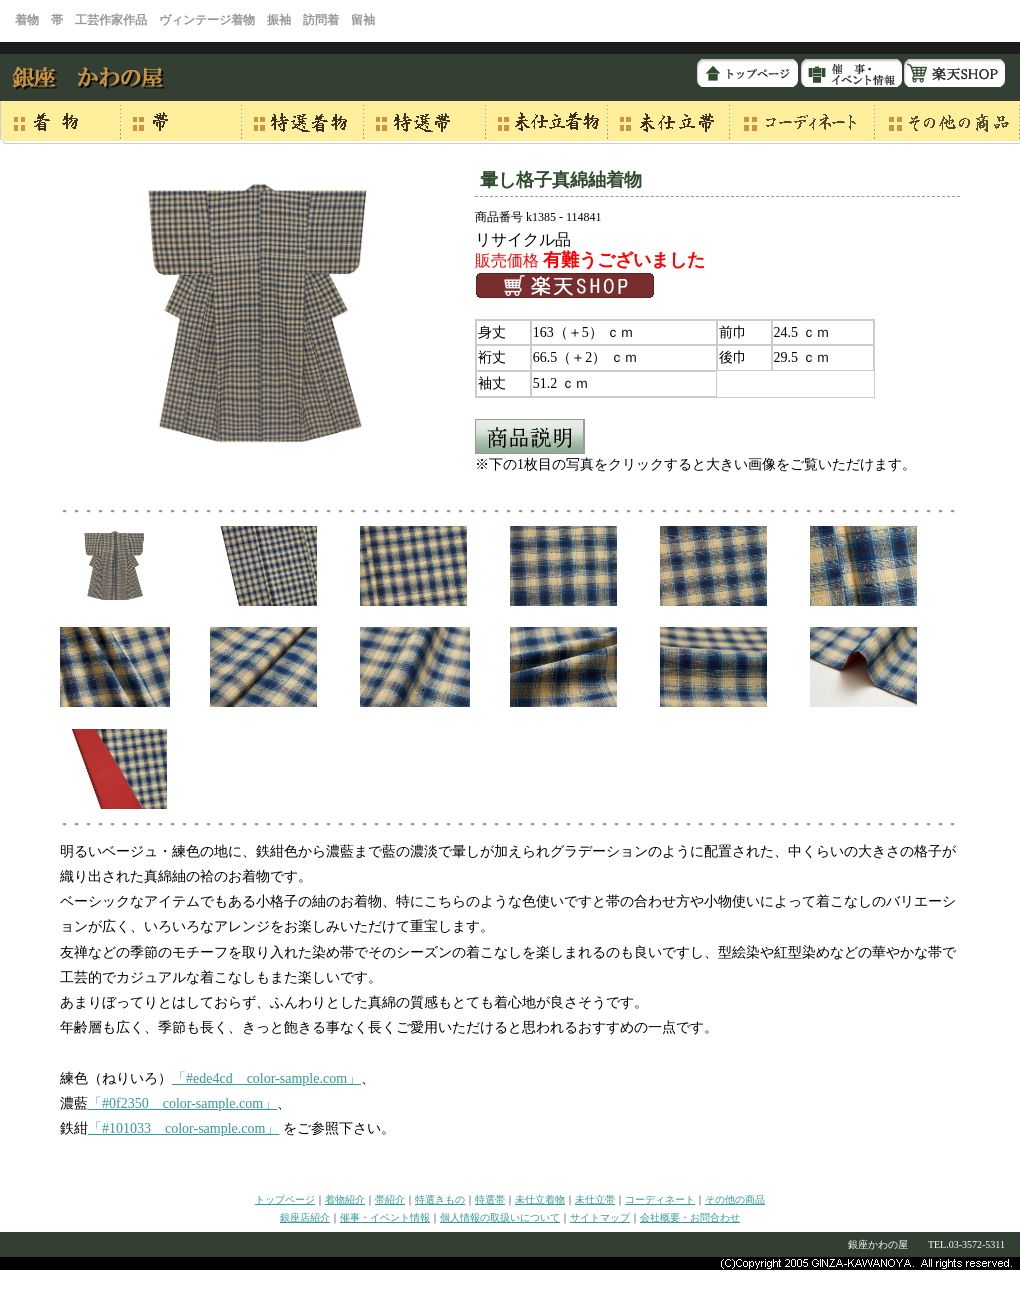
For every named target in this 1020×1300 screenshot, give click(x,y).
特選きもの (440, 1199)
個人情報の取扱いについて (500, 1217)
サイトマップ (600, 1217)
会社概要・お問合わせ (690, 1217)
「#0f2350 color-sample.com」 (182, 1103)
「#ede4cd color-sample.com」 (266, 1078)
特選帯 (490, 1199)
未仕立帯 (595, 1199)
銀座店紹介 (305, 1217)
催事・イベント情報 (385, 1217)
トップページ (285, 1199)
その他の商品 (735, 1199)
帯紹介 (390, 1199)
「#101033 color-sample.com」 (183, 1128)
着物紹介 (345, 1199)
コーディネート (660, 1199)
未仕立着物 (540, 1199)
